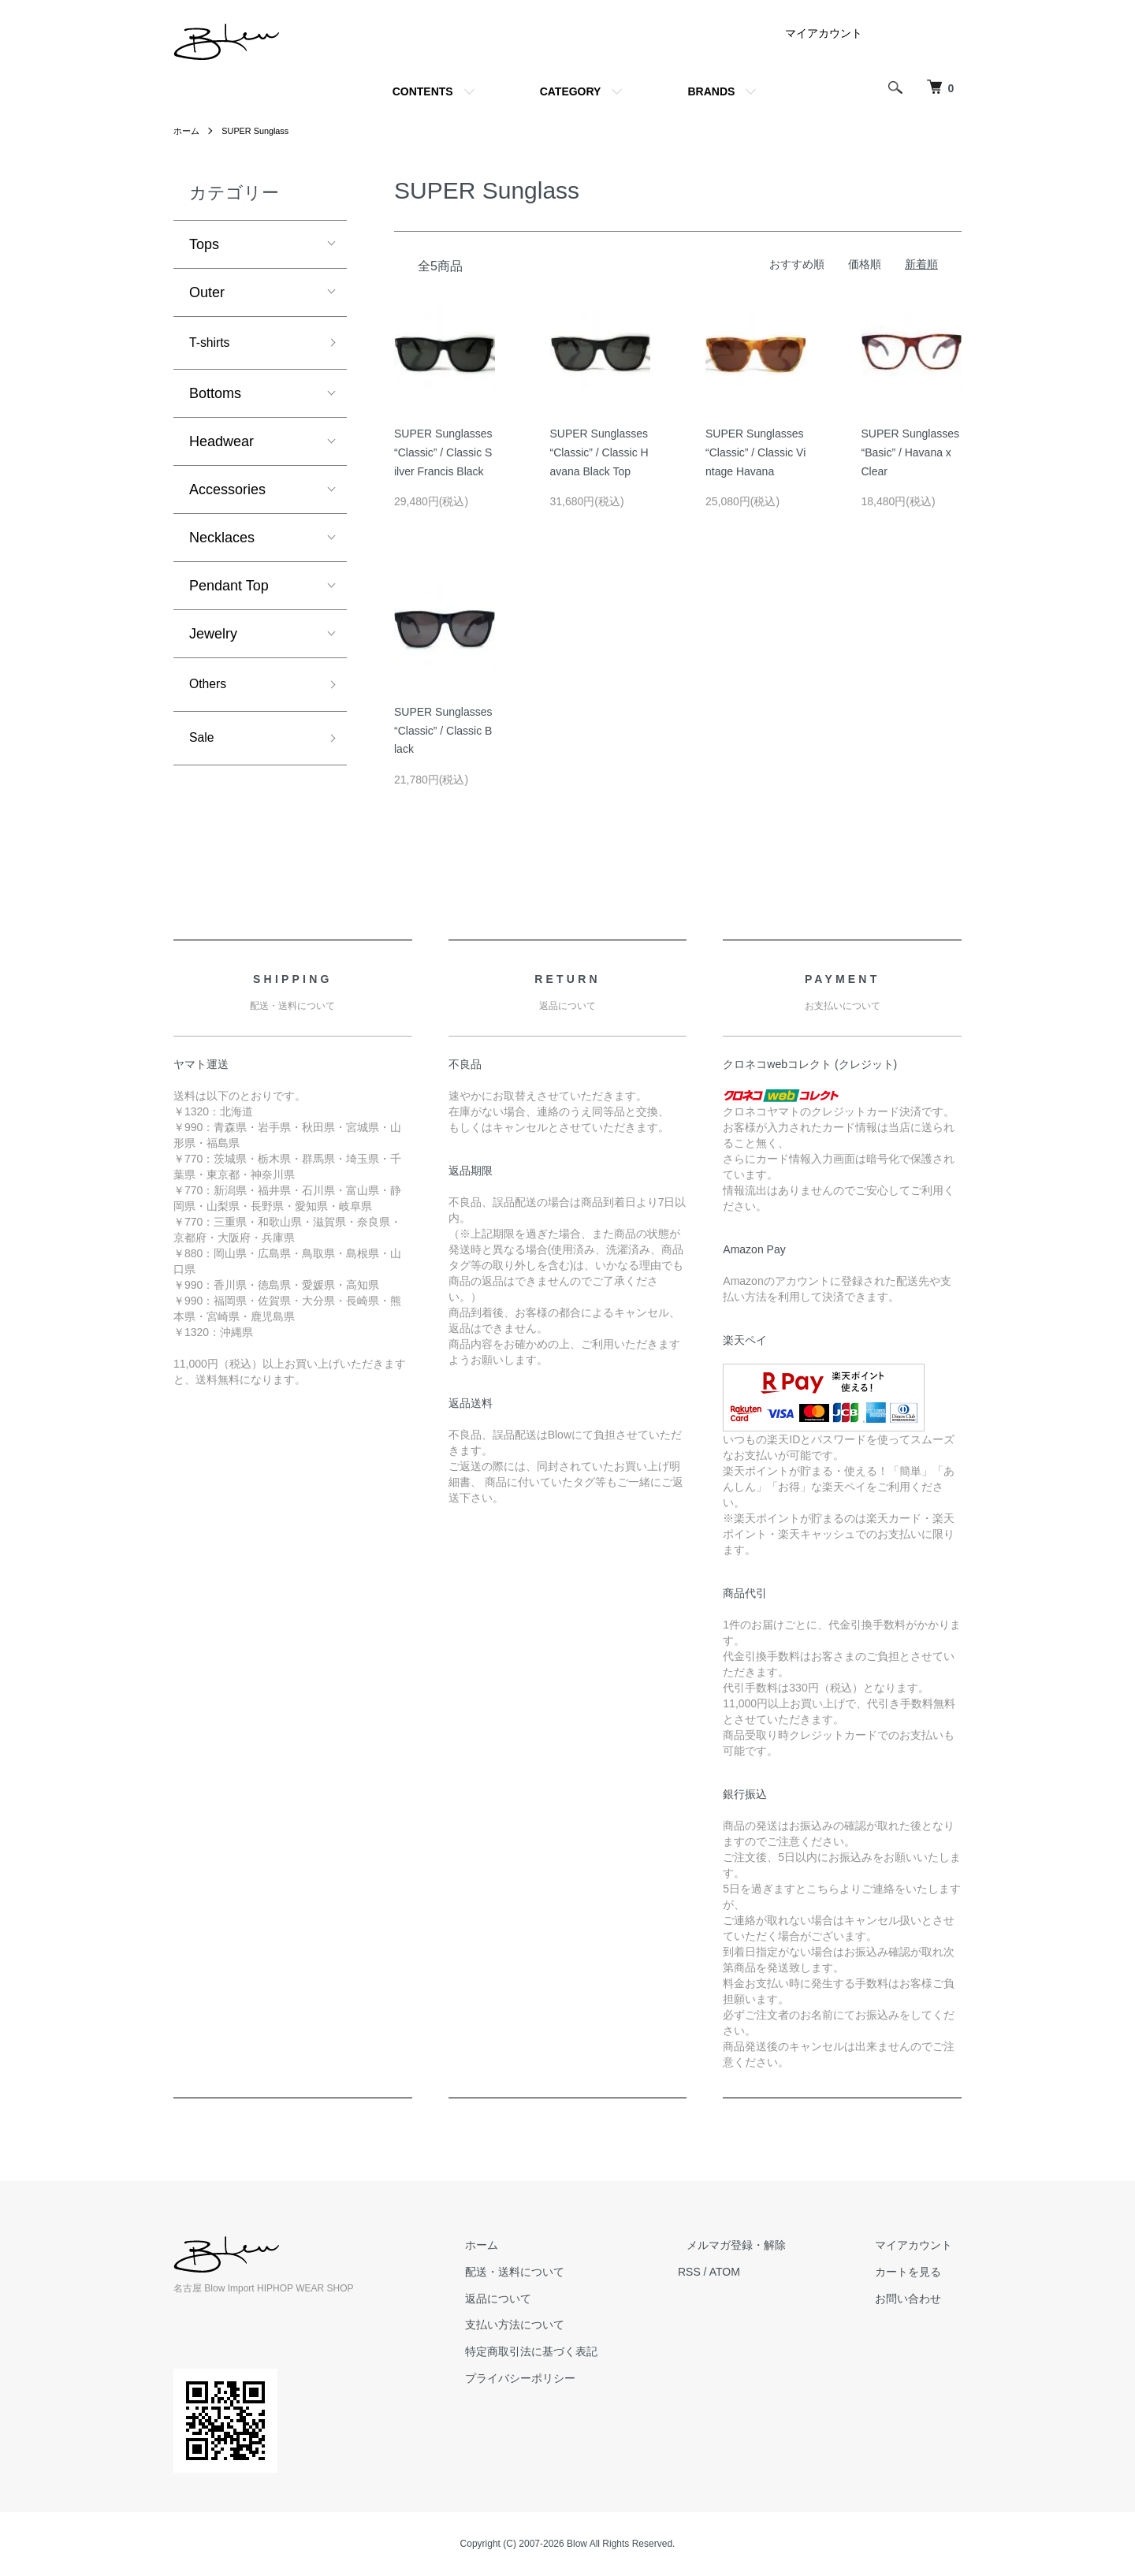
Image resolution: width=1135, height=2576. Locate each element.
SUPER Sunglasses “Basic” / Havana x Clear (910, 452)
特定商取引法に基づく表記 (577, 2351)
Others (210, 689)
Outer (207, 292)
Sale (203, 746)
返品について (544, 2298)
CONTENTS (423, 91)
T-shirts (212, 344)
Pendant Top (229, 589)
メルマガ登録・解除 (763, 2245)
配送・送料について (560, 2271)
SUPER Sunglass (261, 130)
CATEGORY (570, 91)
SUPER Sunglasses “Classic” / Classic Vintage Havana (755, 452)
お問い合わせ (917, 2298)
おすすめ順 (796, 264)
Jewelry (213, 637)
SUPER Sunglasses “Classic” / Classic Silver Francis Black (443, 452)
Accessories (227, 493)
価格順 (864, 264)
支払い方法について (560, 2324)
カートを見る (917, 2271)
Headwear (221, 444)
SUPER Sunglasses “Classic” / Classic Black (443, 730)
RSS (725, 2271)
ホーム (187, 130)
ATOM (761, 2271)
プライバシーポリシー (566, 2378)
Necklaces (222, 541)
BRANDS (711, 91)
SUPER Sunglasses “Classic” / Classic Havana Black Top (599, 452)
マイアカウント (823, 33)
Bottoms (215, 396)
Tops (204, 244)
